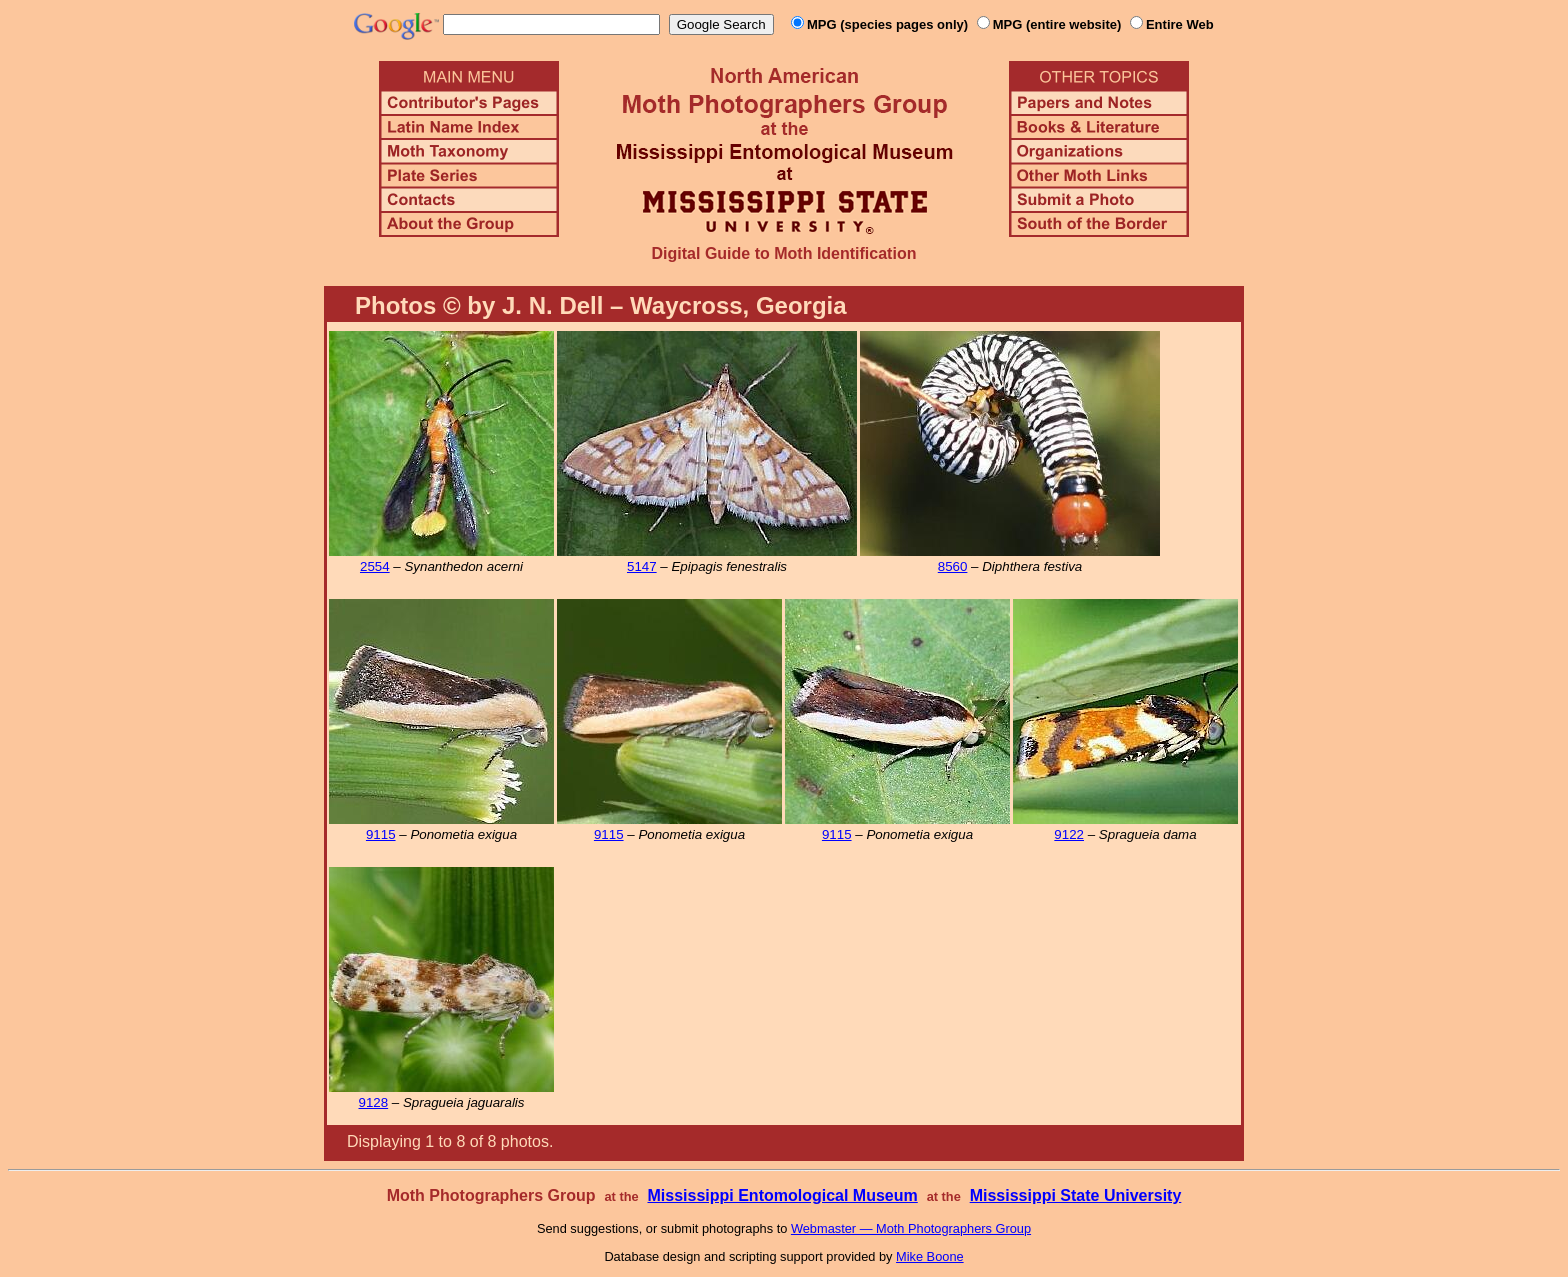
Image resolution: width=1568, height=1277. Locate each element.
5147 (642, 566)
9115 (381, 834)
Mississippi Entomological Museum (782, 1195)
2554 (375, 566)
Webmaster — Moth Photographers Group (911, 1228)
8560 (953, 566)
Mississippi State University (1076, 1195)
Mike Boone (930, 1256)
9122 (1069, 834)
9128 (374, 1102)
